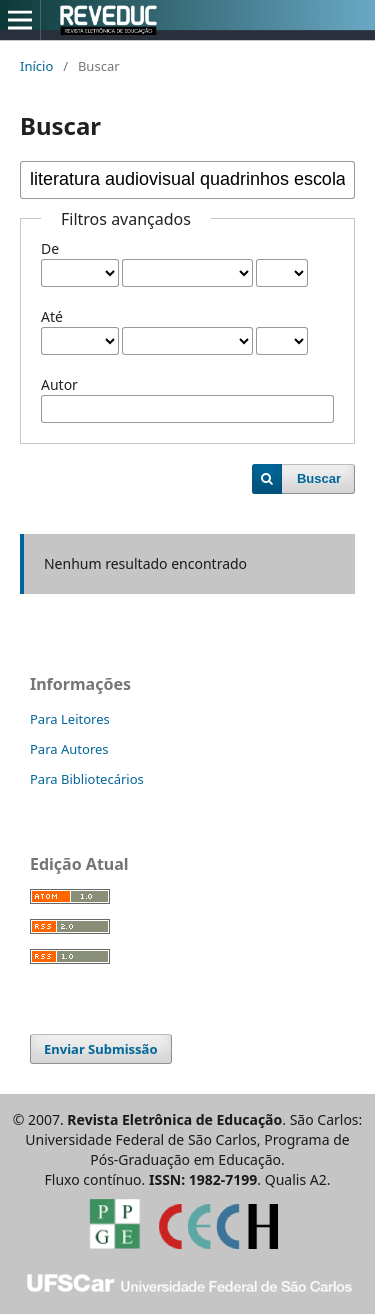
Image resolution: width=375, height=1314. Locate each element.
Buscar (319, 478)
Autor (59, 384)
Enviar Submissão (101, 1049)
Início (36, 66)
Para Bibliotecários (87, 779)
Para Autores (69, 749)
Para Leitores (70, 719)
